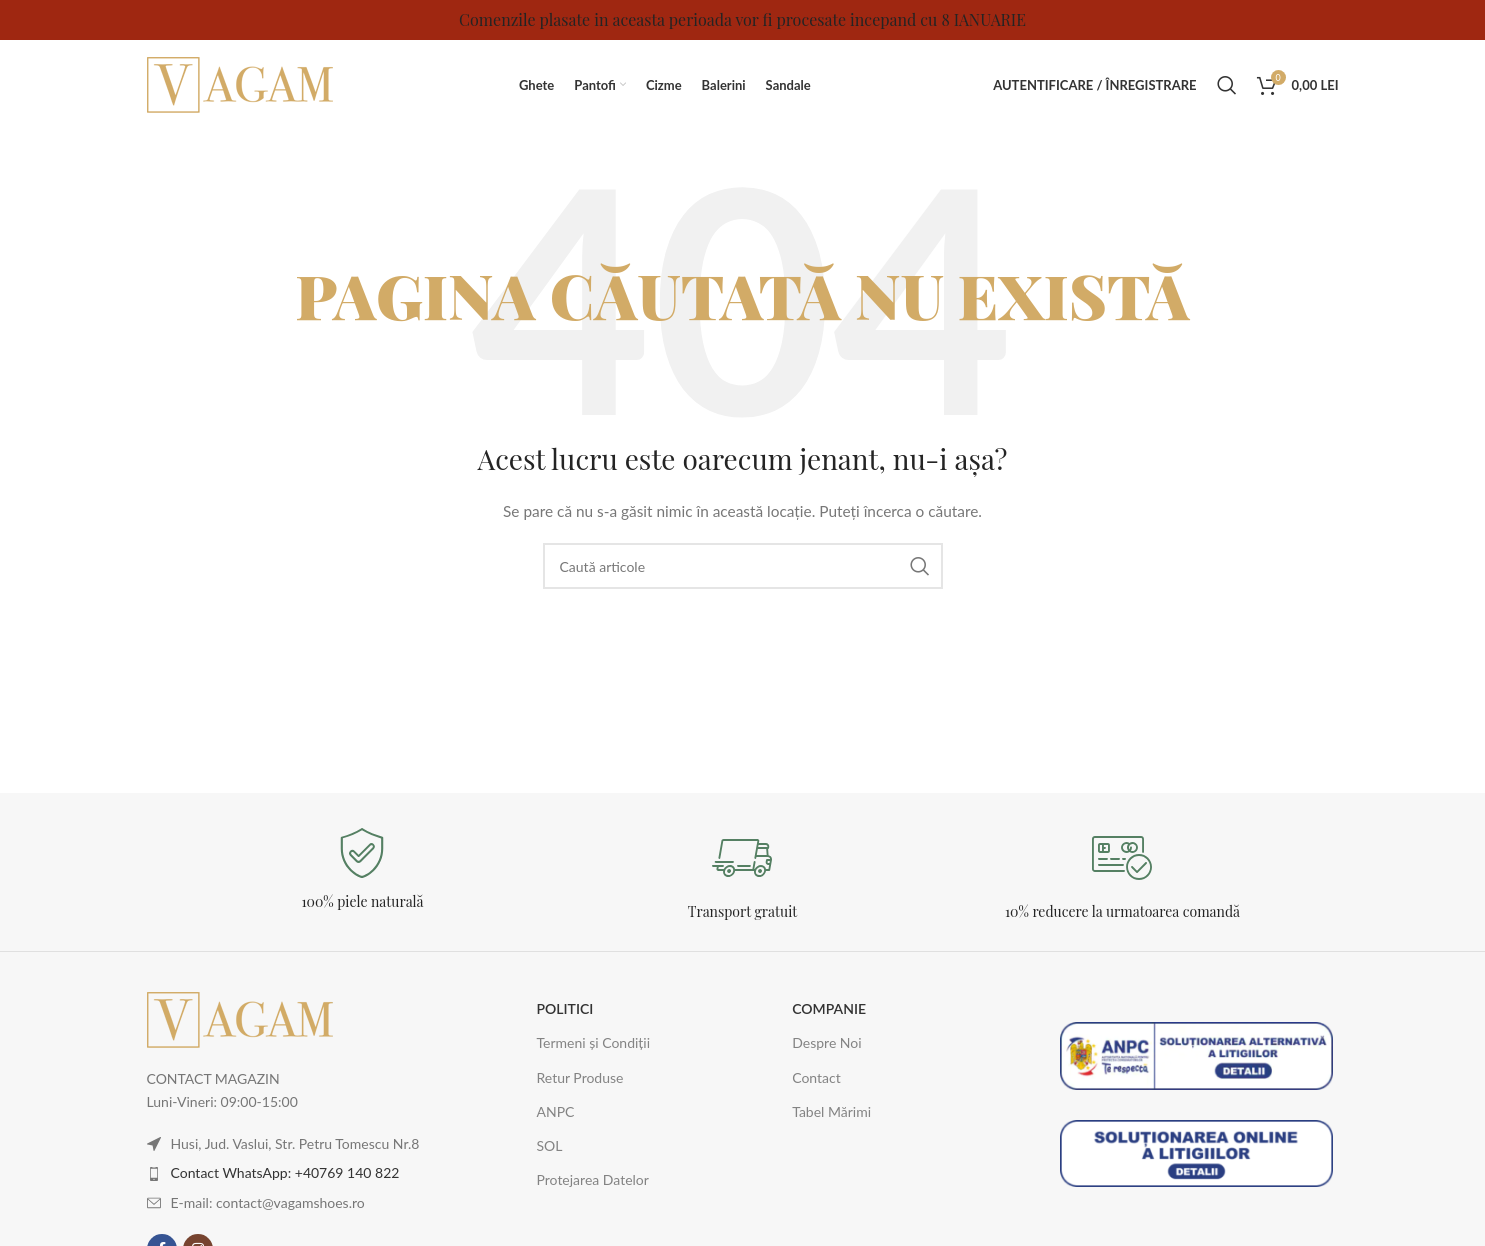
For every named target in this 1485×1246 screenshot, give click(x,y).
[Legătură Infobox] (363, 869)
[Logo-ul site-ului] (242, 83)
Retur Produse (579, 1077)
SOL (549, 1145)
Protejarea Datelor (592, 1179)
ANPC (555, 1111)
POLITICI (564, 1008)
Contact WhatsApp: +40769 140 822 (285, 1172)
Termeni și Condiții (593, 1042)
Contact (816, 1077)
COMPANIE (829, 1008)
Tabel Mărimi (831, 1111)
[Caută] (1227, 85)
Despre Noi (826, 1042)
